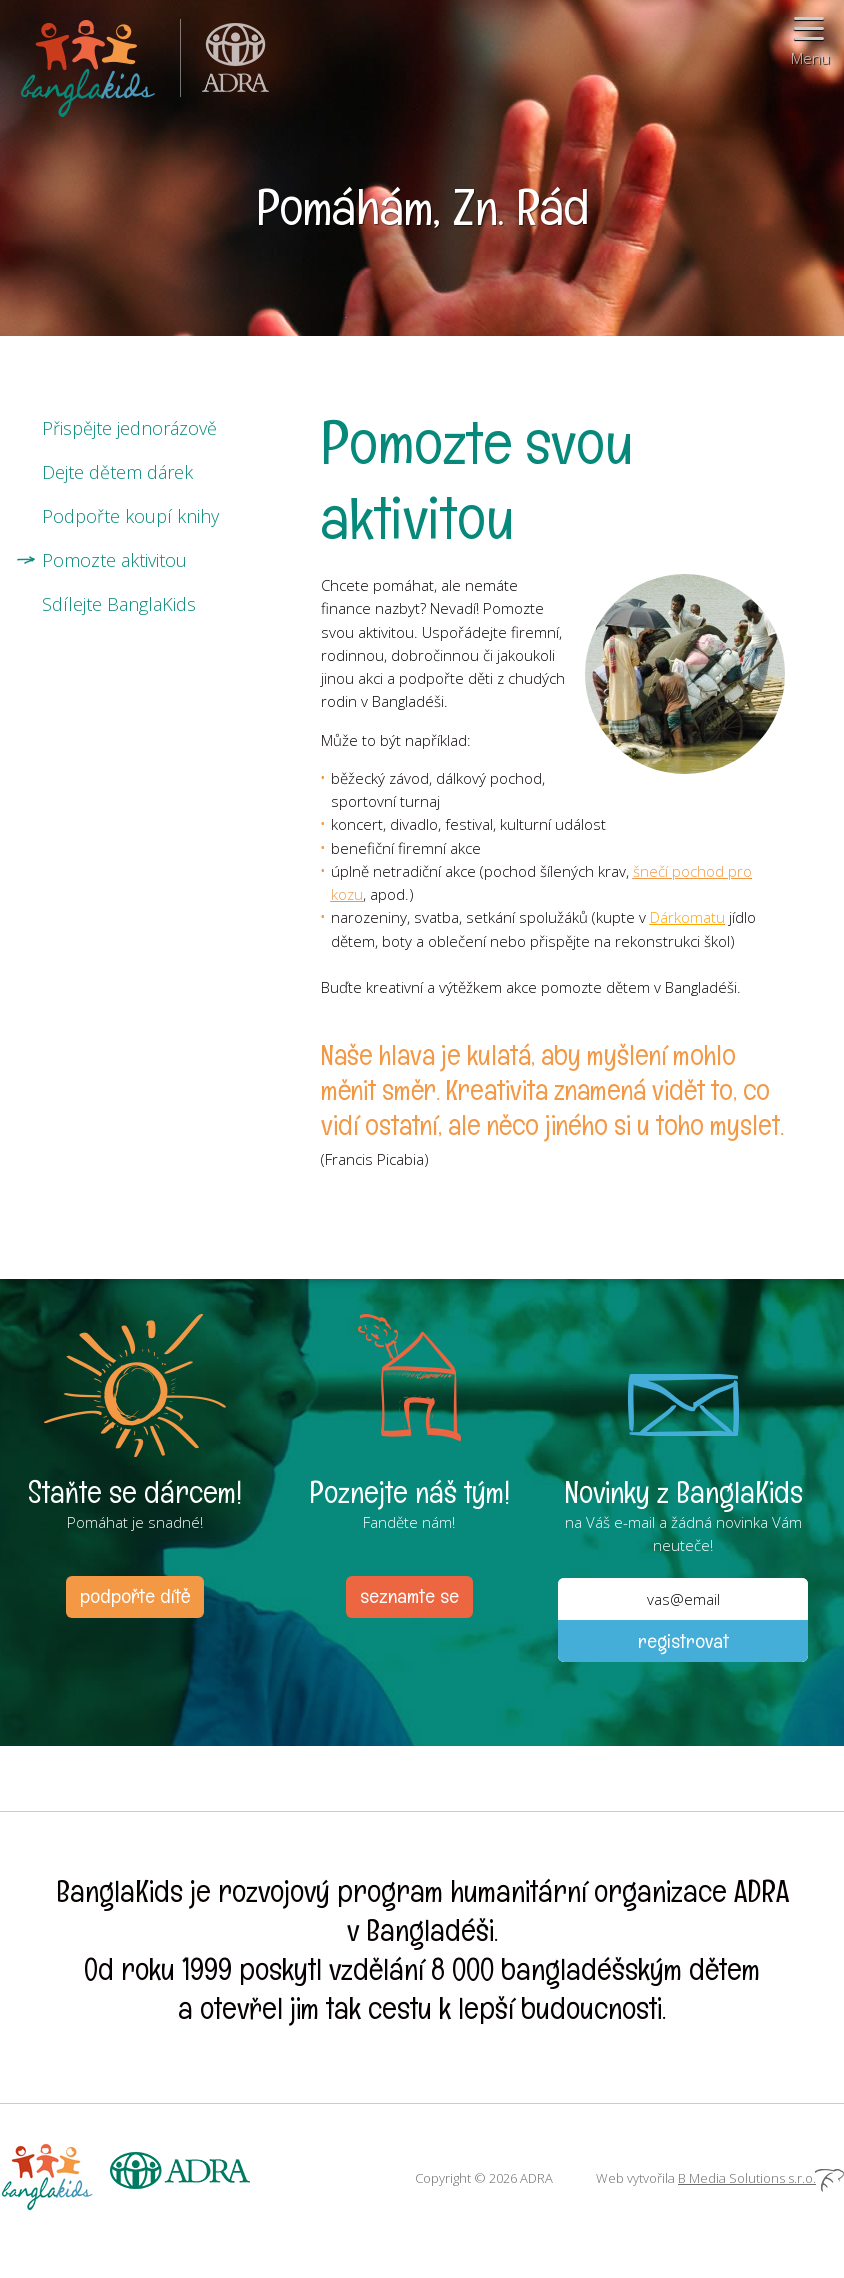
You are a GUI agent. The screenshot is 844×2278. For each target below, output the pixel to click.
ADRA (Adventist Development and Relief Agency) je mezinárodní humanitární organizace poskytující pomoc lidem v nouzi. (225, 64)
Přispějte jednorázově (129, 428)
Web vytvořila (720, 2178)
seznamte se (409, 1596)
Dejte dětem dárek (117, 472)
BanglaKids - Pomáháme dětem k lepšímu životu (90, 64)
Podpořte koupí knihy (130, 516)
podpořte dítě (135, 1596)
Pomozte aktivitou (114, 560)
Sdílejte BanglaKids (119, 604)
